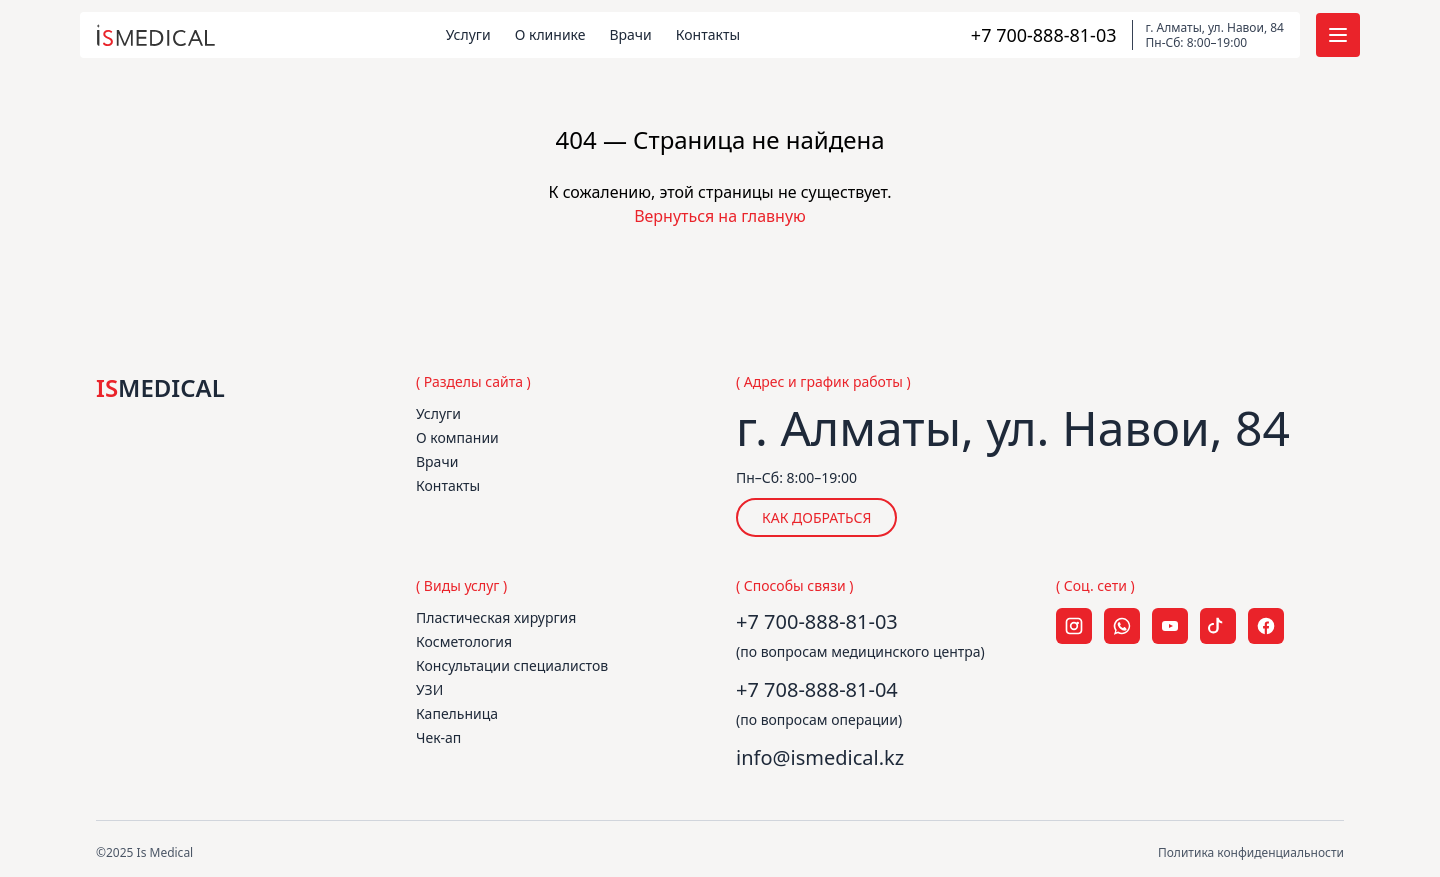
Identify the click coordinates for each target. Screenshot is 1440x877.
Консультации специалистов (512, 665)
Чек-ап (438, 737)
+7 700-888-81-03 (817, 621)
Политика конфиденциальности (1251, 853)
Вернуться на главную (720, 216)
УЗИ (429, 689)
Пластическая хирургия (496, 617)
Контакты (708, 34)
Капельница (457, 713)
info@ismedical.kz (820, 757)
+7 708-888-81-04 (817, 689)
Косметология (464, 641)
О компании (457, 437)
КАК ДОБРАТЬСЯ (816, 517)
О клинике (550, 34)
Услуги (468, 34)
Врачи (630, 34)
